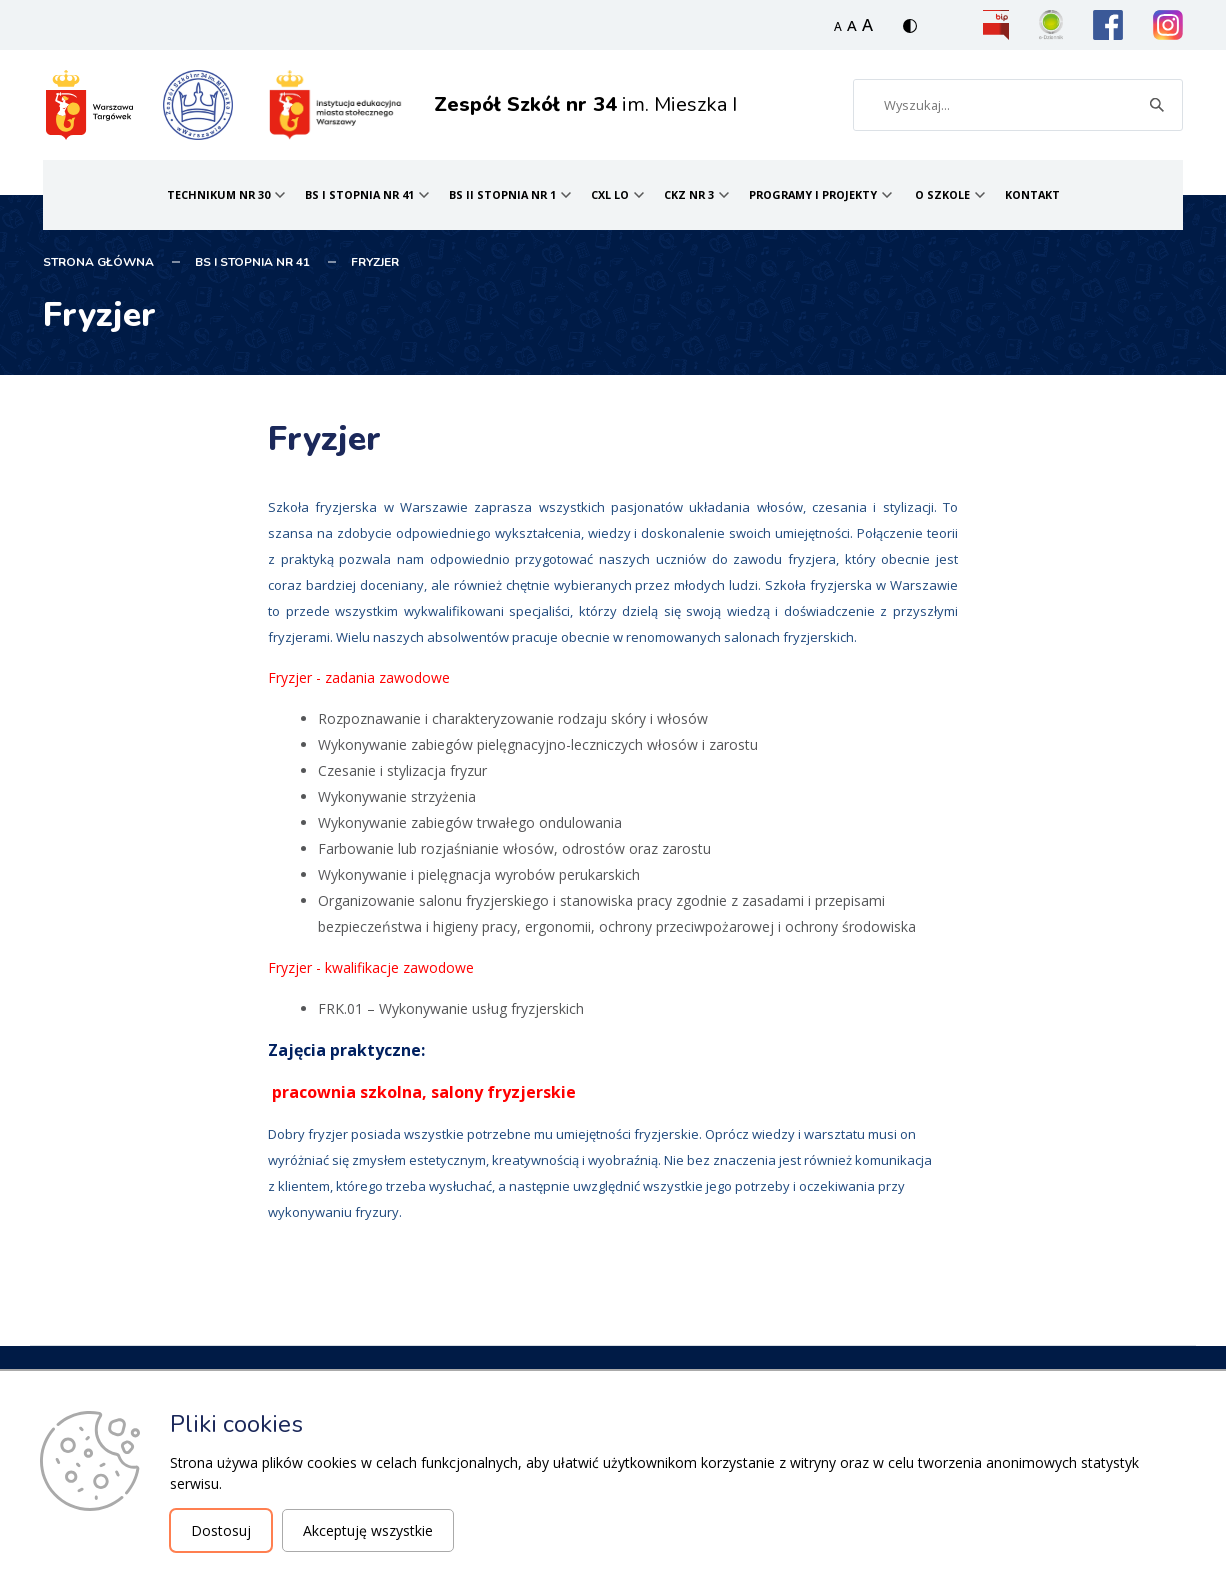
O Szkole (942, 194)
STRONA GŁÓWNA (98, 262)
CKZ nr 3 (689, 194)
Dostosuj (221, 1530)
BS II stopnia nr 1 (502, 194)
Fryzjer (375, 262)
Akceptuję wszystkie (368, 1530)
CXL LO (610, 194)
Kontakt (1032, 194)
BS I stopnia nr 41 (359, 194)
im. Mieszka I (585, 104)
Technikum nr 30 (218, 194)
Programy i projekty (813, 194)
